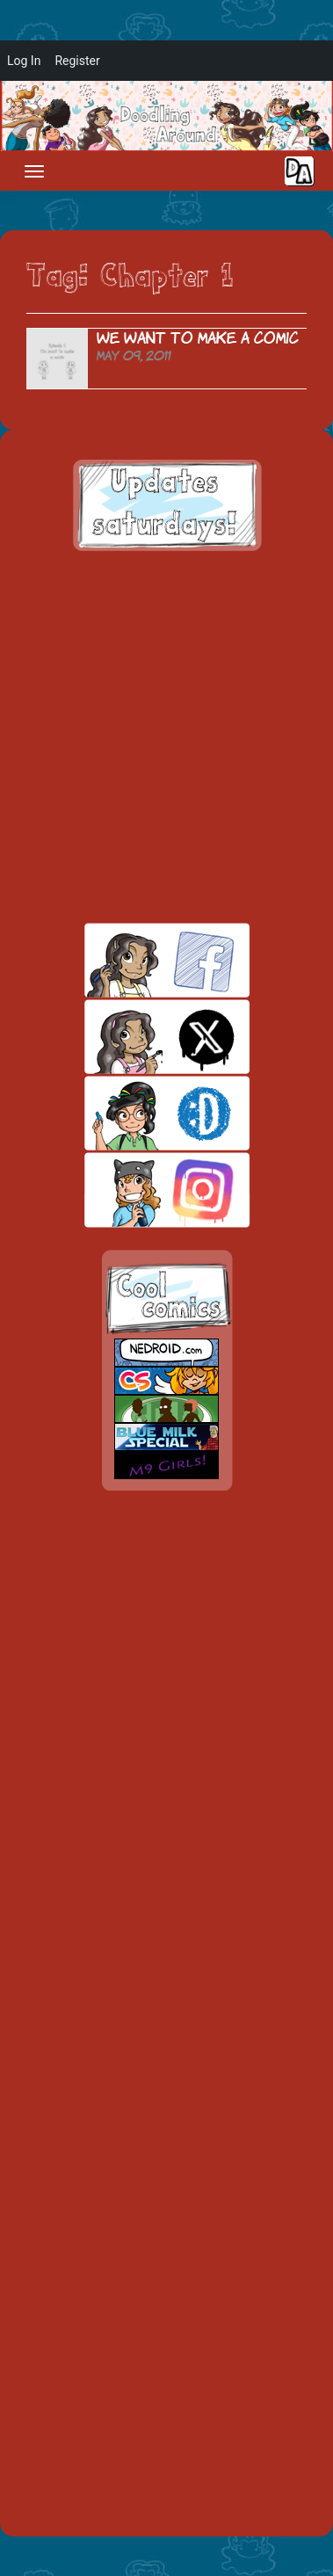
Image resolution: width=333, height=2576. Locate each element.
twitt (136, 1036)
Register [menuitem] (76, 61)
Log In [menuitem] (23, 61)
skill (136, 1113)
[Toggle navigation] (34, 171)
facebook (136, 960)
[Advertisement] (166, 736)
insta (136, 1189)
